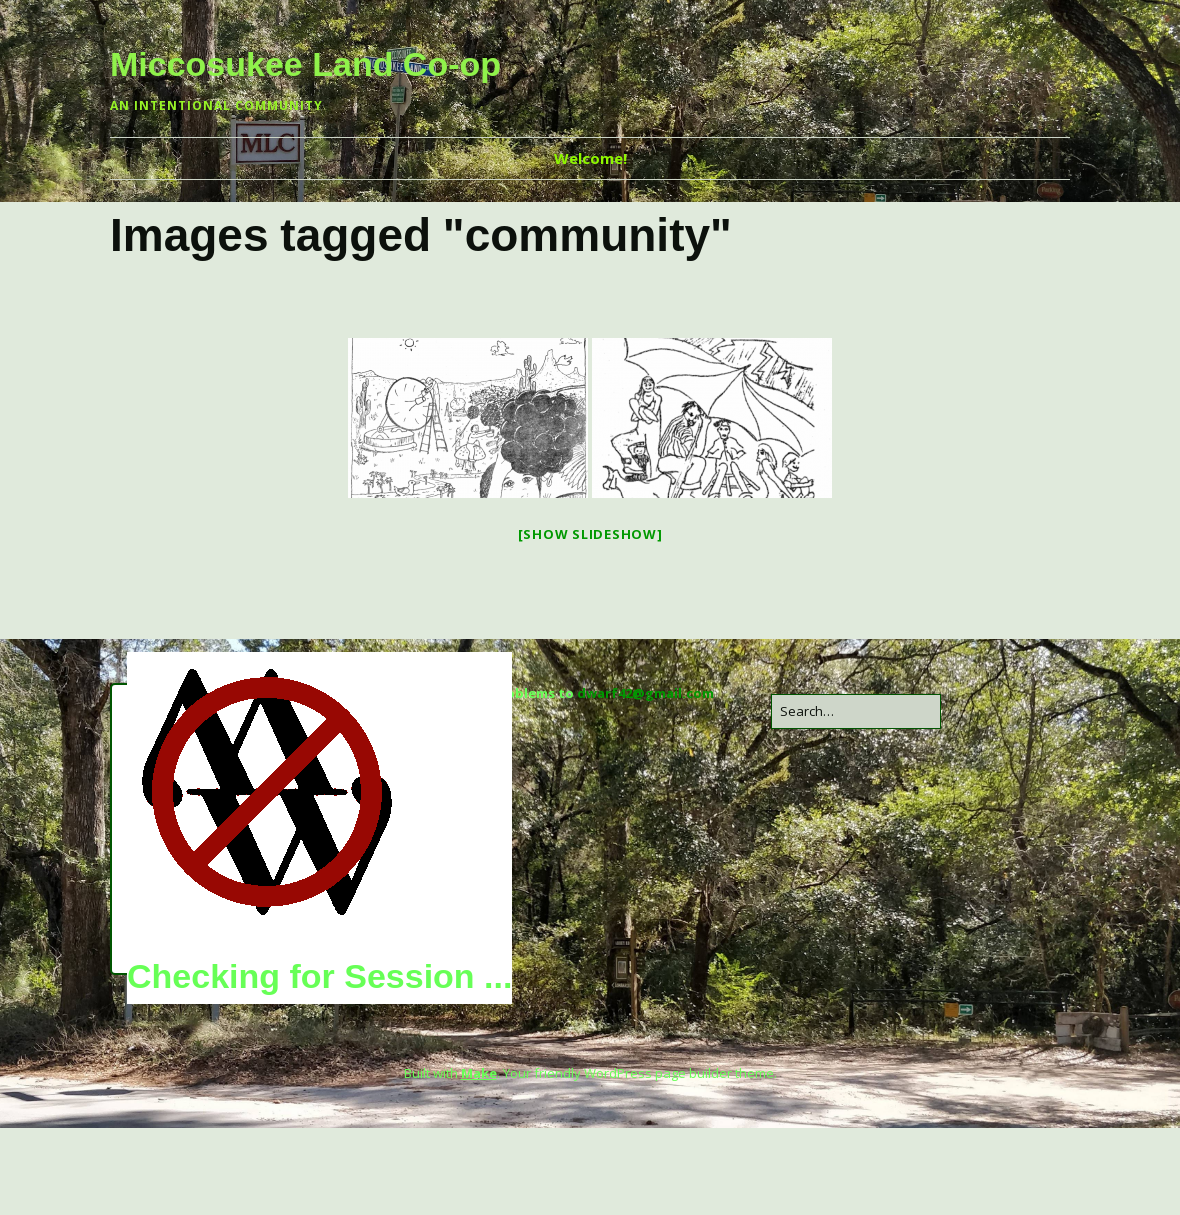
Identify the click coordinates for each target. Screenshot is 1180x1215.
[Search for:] (856, 711)
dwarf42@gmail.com (645, 693)
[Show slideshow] (590, 534)
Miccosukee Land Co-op (305, 64)
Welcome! (590, 158)
